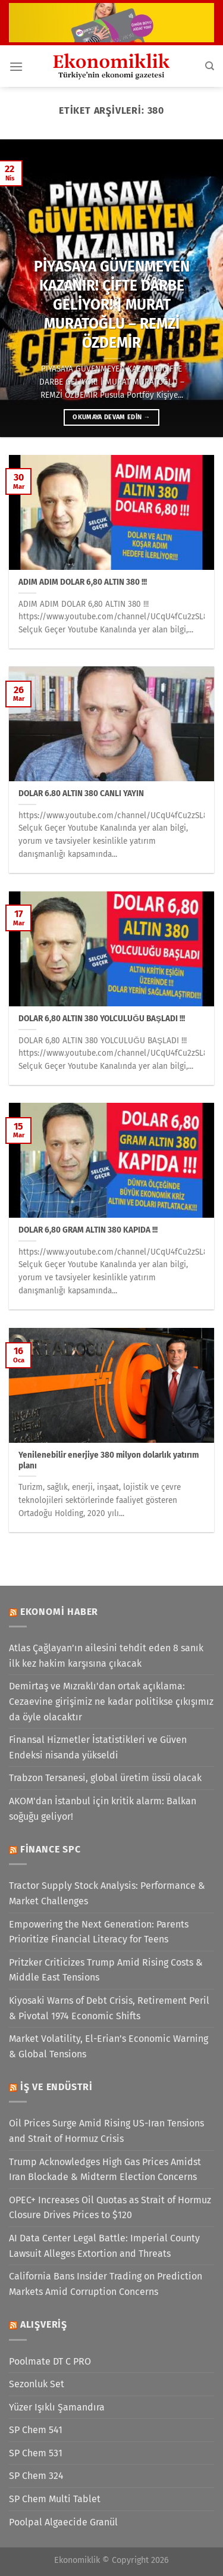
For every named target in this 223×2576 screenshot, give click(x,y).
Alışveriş (43, 2324)
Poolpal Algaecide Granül (63, 2522)
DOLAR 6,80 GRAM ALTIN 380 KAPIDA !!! (88, 1230)
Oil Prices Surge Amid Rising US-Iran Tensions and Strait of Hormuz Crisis (106, 2130)
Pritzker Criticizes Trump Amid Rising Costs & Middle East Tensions (106, 1970)
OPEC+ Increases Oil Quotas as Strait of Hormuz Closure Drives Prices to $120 (110, 2207)
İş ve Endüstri (56, 2086)
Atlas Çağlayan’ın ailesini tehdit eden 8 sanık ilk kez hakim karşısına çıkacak (106, 1655)
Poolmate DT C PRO (50, 2361)
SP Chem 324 (36, 2475)
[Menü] (16, 66)
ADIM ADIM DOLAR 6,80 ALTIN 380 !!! (82, 582)
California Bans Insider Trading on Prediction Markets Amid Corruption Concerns (105, 2284)
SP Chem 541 (35, 2429)
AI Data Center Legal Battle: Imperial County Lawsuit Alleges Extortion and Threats (104, 2245)
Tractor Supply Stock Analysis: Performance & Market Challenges (107, 1893)
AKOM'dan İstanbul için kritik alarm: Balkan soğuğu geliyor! (102, 1808)
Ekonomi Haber (59, 1611)
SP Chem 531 (35, 2453)
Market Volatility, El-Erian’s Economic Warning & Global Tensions (108, 2046)
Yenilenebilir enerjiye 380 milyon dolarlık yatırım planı (108, 1460)
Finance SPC (50, 1849)
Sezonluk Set (36, 2384)
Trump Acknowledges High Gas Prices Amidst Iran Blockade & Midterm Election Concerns (105, 2169)
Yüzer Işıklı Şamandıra (57, 2407)
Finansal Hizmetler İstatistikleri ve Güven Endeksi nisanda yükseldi (98, 1747)
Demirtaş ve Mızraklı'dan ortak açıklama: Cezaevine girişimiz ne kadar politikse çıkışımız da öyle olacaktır (111, 1701)
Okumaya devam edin (111, 417)
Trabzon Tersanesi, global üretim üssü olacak (105, 1777)
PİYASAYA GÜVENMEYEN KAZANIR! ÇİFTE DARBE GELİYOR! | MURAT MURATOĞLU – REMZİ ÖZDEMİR (112, 304)
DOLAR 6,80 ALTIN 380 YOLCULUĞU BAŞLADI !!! (101, 1018)
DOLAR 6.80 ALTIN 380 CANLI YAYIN (81, 793)
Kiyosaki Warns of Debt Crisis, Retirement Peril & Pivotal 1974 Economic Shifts (109, 2008)
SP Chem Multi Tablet (54, 2499)
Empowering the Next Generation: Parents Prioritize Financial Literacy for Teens (99, 1932)
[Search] (209, 66)
